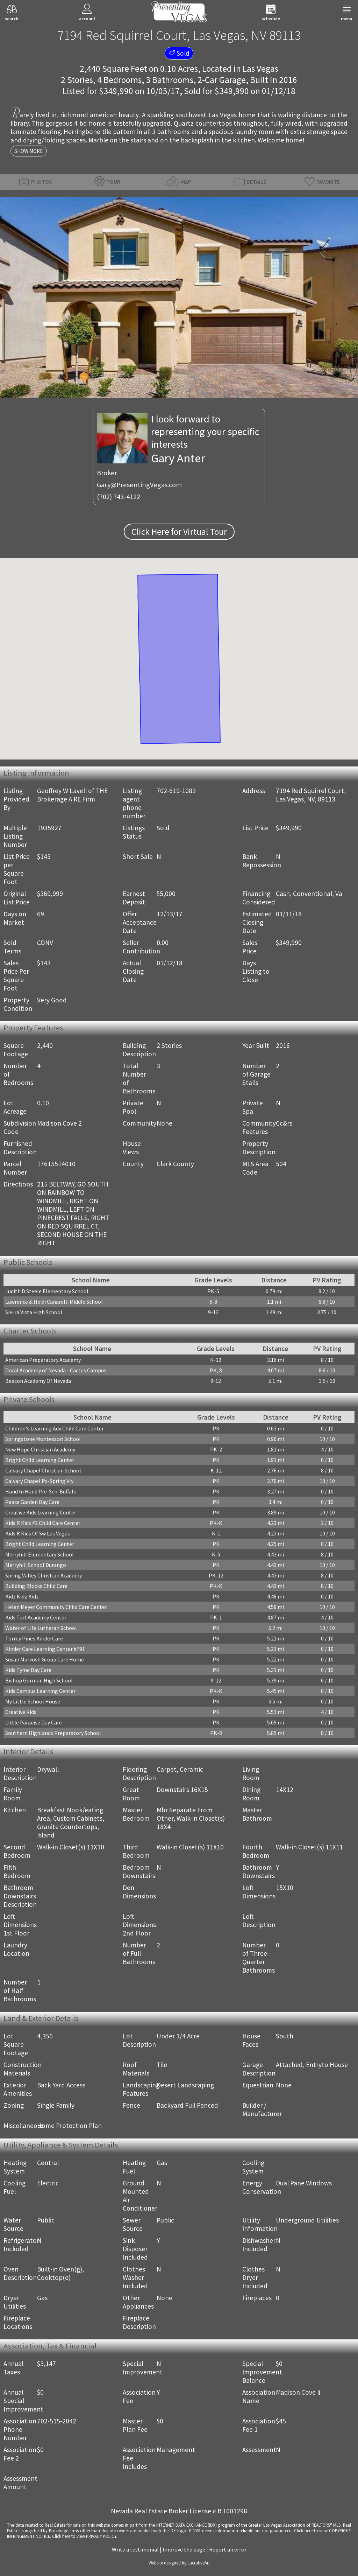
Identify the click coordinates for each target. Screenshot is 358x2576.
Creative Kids (20, 1711)
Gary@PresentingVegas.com (139, 484)
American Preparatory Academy (43, 1359)
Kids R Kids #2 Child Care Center (42, 1522)
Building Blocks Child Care (36, 1585)
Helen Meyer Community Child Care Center (56, 1606)
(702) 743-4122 (118, 496)
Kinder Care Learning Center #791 (45, 1648)
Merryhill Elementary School (39, 1554)
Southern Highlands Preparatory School (53, 1732)
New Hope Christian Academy (40, 1449)
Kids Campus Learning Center (40, 1690)
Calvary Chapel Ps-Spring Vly (39, 1480)
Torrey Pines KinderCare (34, 1638)
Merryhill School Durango (35, 1564)
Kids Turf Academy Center (35, 1617)
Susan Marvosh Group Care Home (44, 1659)
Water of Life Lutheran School (41, 1627)
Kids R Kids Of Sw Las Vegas (37, 1533)
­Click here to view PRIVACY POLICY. (84, 2536)
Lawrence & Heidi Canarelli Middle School (54, 1301)
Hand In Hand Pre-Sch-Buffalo (41, 1491)
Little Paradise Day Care (33, 1722)
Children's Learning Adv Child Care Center (54, 1428)
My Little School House (32, 1701)
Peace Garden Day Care (32, 1501)
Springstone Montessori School (43, 1438)
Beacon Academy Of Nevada (38, 1380)
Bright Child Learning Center (39, 1459)
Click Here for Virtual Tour (179, 531)
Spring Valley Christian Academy (43, 1575)
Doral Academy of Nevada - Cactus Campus (55, 1370)
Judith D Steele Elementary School (46, 1291)
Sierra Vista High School (33, 1312)
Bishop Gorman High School (39, 1680)
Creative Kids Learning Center (40, 1512)
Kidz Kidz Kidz (22, 1596)
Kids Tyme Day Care (28, 1669)
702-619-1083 (176, 790)
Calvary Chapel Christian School (43, 1470)
